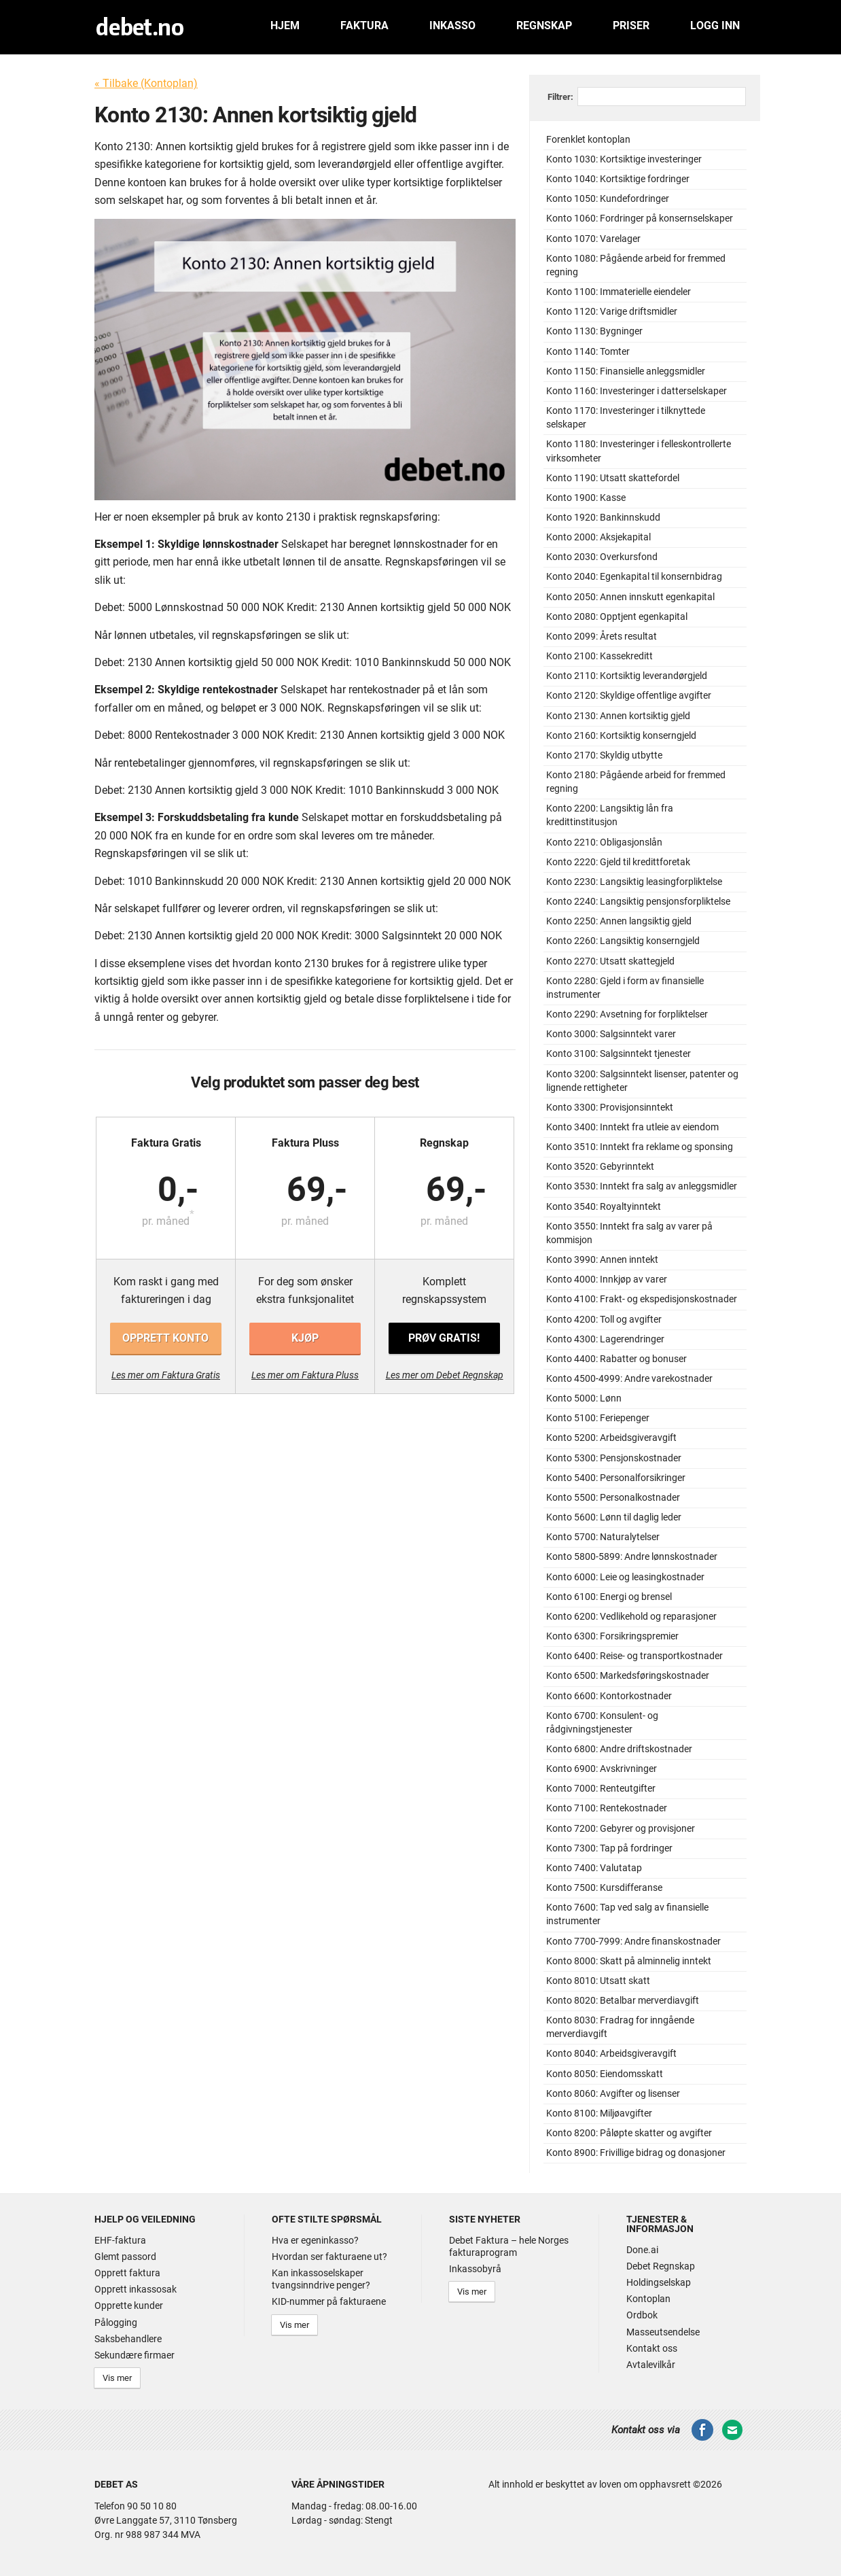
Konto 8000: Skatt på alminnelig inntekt (628, 1961)
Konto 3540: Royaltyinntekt (603, 1207)
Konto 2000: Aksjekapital (598, 537)
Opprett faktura (127, 2272)
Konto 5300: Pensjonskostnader (613, 1458)
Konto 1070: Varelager (593, 239)
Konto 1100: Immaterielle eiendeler (618, 292)
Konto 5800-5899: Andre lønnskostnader (631, 1557)
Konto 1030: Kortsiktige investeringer (624, 159)
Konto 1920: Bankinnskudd (603, 517)
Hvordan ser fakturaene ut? (329, 2256)
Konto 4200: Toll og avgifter (604, 1319)
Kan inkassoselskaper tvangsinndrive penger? (321, 2279)
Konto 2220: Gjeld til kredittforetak (618, 862)
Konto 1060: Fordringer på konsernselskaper (639, 218)
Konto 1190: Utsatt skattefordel (612, 478)
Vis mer (117, 2378)
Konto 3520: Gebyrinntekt (600, 1166)
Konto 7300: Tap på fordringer (609, 1848)
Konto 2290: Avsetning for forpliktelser (627, 1014)
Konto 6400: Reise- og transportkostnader (634, 1656)
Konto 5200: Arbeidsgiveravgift (611, 1438)
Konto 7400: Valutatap (594, 1868)
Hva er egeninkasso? (315, 2240)
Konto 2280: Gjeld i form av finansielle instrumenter (625, 987)
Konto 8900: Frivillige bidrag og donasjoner (636, 2153)
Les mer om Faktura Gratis (165, 1375)
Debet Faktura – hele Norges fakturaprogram (509, 2246)
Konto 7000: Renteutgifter (601, 1788)
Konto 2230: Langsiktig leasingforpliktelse (634, 882)
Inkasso (452, 25)
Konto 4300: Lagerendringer (605, 1339)
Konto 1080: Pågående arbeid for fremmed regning (636, 265)
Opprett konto (165, 1337)
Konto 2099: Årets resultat (601, 636)
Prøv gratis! (444, 1337)
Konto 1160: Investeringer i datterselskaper (636, 391)
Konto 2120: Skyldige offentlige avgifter (628, 695)
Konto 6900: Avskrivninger (601, 1769)
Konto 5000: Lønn (584, 1398)
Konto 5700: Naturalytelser (603, 1537)
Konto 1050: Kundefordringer (607, 199)
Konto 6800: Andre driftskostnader (619, 1749)
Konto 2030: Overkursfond (602, 557)
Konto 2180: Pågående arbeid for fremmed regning (636, 782)
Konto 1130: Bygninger (594, 331)
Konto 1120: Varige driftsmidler (611, 311)
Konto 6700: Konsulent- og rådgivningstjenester (602, 1722)
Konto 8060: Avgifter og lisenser (613, 2094)
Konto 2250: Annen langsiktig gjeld (619, 921)
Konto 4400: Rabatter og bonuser (616, 1359)
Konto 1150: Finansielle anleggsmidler (625, 371)
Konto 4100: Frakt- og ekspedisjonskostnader (641, 1299)
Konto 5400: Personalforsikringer (615, 1478)
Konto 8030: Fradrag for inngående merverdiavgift (620, 2027)
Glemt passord (125, 2256)
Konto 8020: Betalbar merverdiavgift (622, 2000)
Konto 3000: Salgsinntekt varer (611, 1034)
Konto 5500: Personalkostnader (613, 1497)
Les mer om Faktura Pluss (305, 1375)
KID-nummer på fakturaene (329, 2301)
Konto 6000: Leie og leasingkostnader (625, 1577)
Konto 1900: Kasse (586, 498)
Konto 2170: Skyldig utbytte (604, 755)
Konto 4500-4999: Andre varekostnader (629, 1379)
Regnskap (544, 25)
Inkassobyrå (475, 2268)
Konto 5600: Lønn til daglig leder (613, 1517)
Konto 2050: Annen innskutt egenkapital (630, 597)
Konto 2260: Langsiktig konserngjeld (623, 941)
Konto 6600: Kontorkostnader (609, 1696)
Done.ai (642, 2249)
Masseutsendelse (663, 2332)
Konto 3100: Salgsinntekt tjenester (618, 1054)
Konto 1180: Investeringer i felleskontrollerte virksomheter (638, 451)
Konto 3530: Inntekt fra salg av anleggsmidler (641, 1186)
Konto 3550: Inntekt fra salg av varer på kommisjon (629, 1233)
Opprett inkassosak (135, 2289)
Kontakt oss (651, 2348)
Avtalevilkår (650, 2364)
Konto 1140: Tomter (588, 352)
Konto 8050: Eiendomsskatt (604, 2074)
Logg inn (715, 25)
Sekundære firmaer (134, 2355)
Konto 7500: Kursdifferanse (604, 1888)
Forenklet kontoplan (588, 139)
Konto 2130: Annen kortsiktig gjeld (618, 716)
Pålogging (115, 2322)
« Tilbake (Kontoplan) (146, 83)
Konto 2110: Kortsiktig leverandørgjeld (626, 676)
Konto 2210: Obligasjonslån (604, 842)
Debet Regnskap (660, 2266)
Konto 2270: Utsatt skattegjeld (610, 961)
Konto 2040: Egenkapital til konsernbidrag (634, 576)
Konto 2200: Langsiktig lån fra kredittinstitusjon (609, 815)
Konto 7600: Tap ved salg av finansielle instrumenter (627, 1914)
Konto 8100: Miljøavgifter (599, 2113)
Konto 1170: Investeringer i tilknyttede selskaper (625, 417)
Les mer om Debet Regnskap (444, 1375)
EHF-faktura (120, 2240)
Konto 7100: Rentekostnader (606, 1808)
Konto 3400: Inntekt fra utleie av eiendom (632, 1127)
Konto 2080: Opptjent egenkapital (616, 617)
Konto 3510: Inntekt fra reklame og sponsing (639, 1147)
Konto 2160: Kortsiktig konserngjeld (621, 736)
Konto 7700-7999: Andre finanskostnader (633, 1941)
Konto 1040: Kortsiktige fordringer (618, 179)
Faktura (364, 25)
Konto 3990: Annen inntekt (602, 1260)
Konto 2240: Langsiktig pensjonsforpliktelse (638, 901)
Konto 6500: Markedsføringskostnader (627, 1676)
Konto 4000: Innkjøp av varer (606, 1279)
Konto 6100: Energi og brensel (609, 1597)
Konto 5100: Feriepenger (597, 1418)
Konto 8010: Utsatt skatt (598, 1981)
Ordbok (642, 2315)
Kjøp (305, 1337)
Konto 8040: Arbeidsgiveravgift (611, 2053)
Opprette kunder (128, 2305)
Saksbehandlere (128, 2338)
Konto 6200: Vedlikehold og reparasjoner (631, 1616)
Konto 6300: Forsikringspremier (612, 1636)
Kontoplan (648, 2298)
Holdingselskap (658, 2282)
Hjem (285, 25)
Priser (631, 25)
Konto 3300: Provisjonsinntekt (609, 1107)
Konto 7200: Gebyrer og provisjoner (620, 1828)
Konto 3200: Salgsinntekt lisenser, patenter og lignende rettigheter (642, 1081)
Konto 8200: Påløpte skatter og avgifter (629, 2133)
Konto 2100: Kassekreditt (599, 656)
